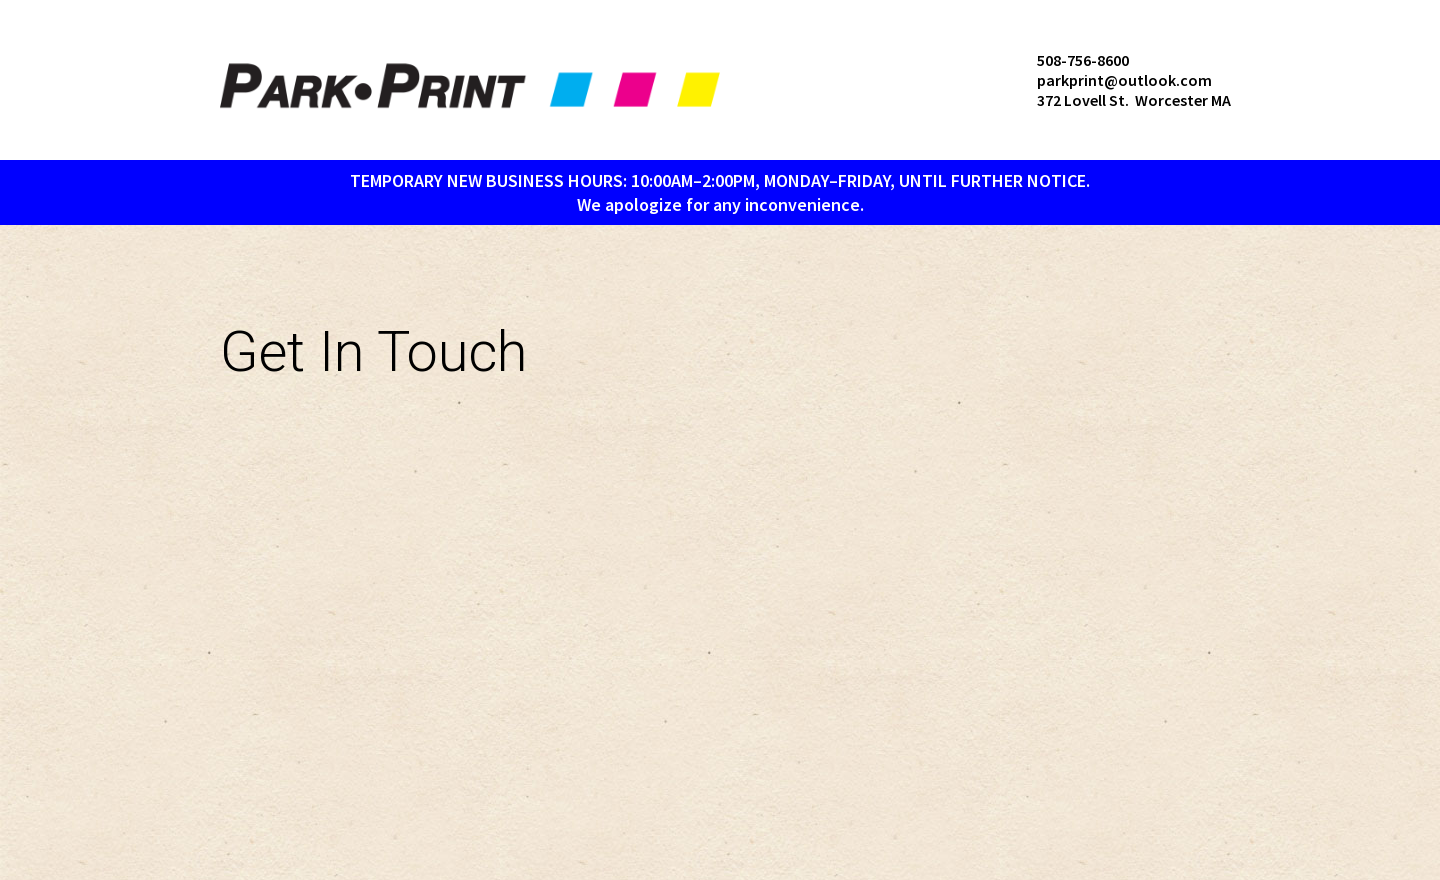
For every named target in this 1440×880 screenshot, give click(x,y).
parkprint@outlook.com (1124, 80)
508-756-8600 (1083, 60)
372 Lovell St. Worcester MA (1134, 100)
